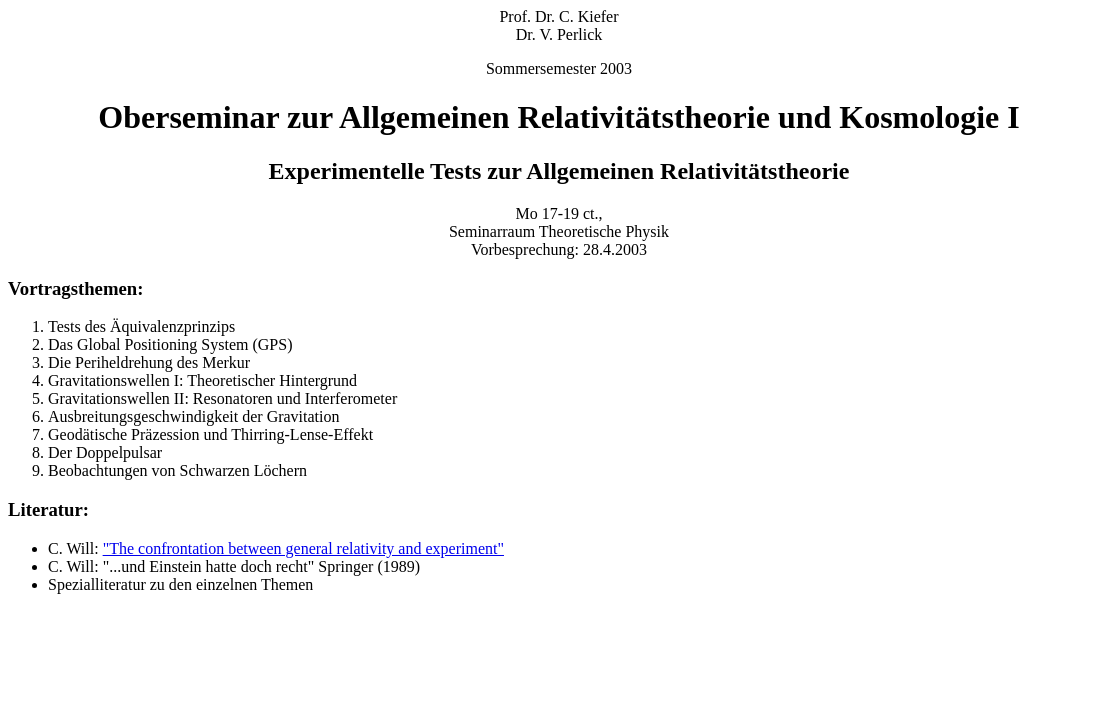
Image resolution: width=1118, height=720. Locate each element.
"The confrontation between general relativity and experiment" (303, 548)
